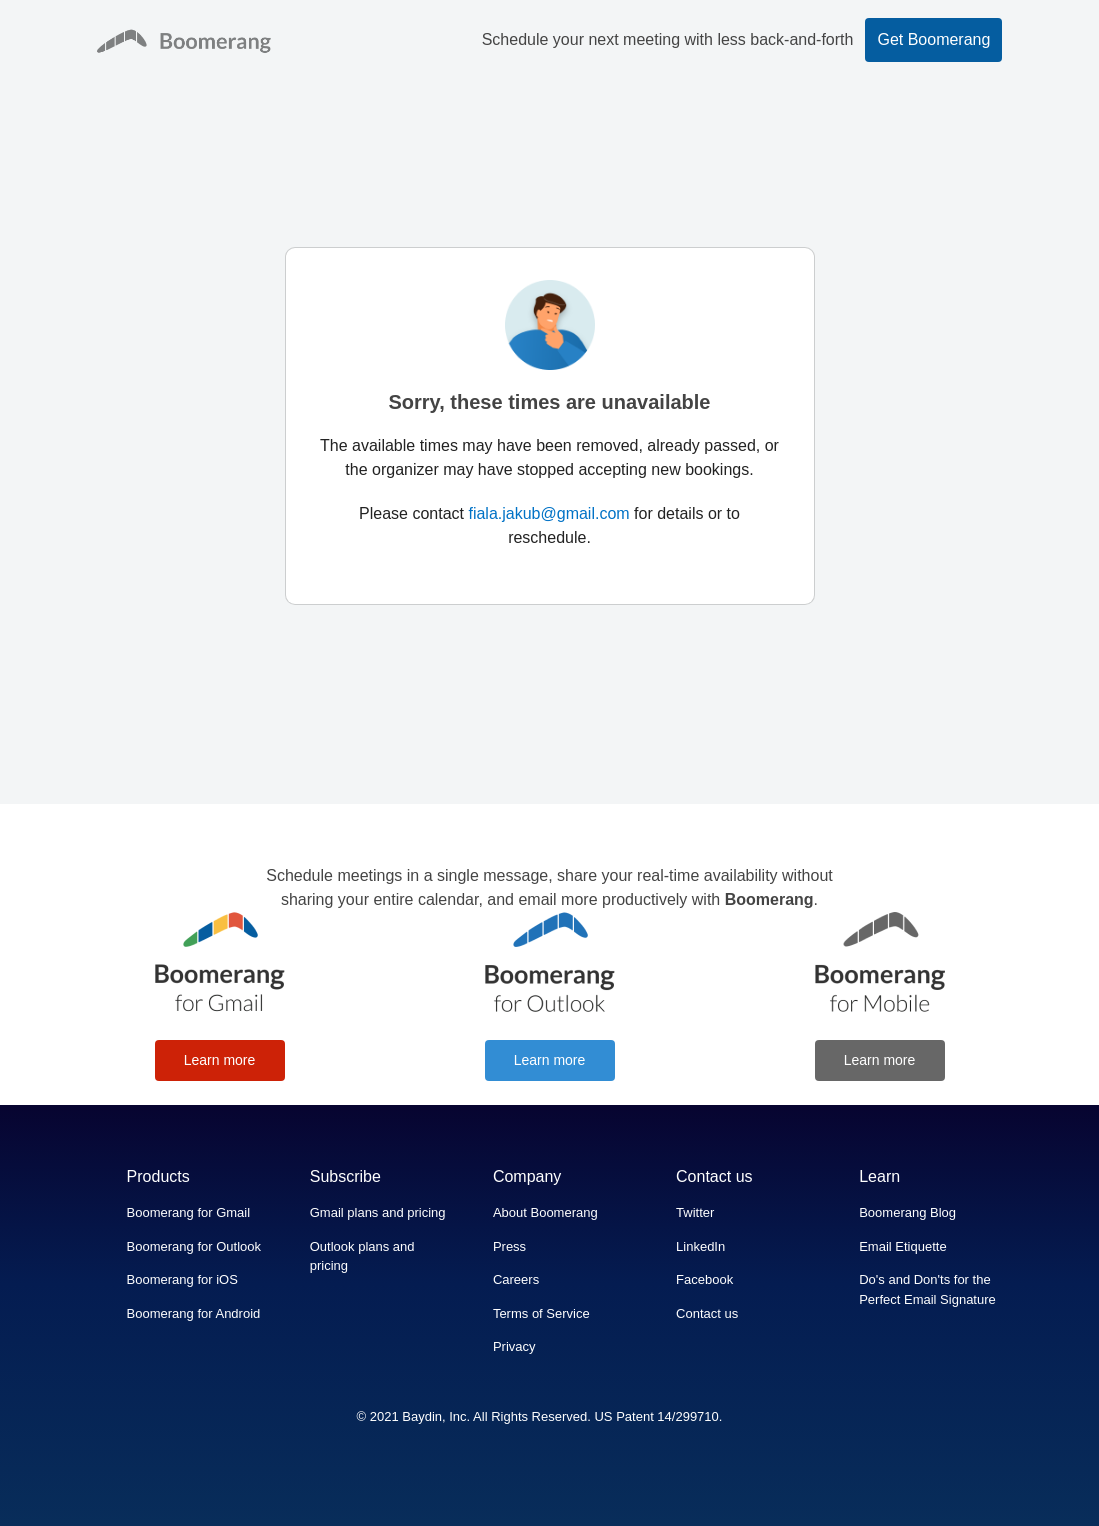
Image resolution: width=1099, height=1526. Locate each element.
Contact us (707, 1313)
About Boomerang (545, 1212)
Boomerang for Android (194, 1313)
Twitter (695, 1212)
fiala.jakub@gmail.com (548, 513)
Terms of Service (541, 1313)
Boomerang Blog (907, 1212)
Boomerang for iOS (182, 1279)
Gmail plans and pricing (378, 1212)
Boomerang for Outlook (194, 1246)
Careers (516, 1279)
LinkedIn (700, 1246)
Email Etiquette (902, 1246)
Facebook (704, 1279)
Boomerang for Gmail (189, 1212)
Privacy (514, 1346)
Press (509, 1246)
